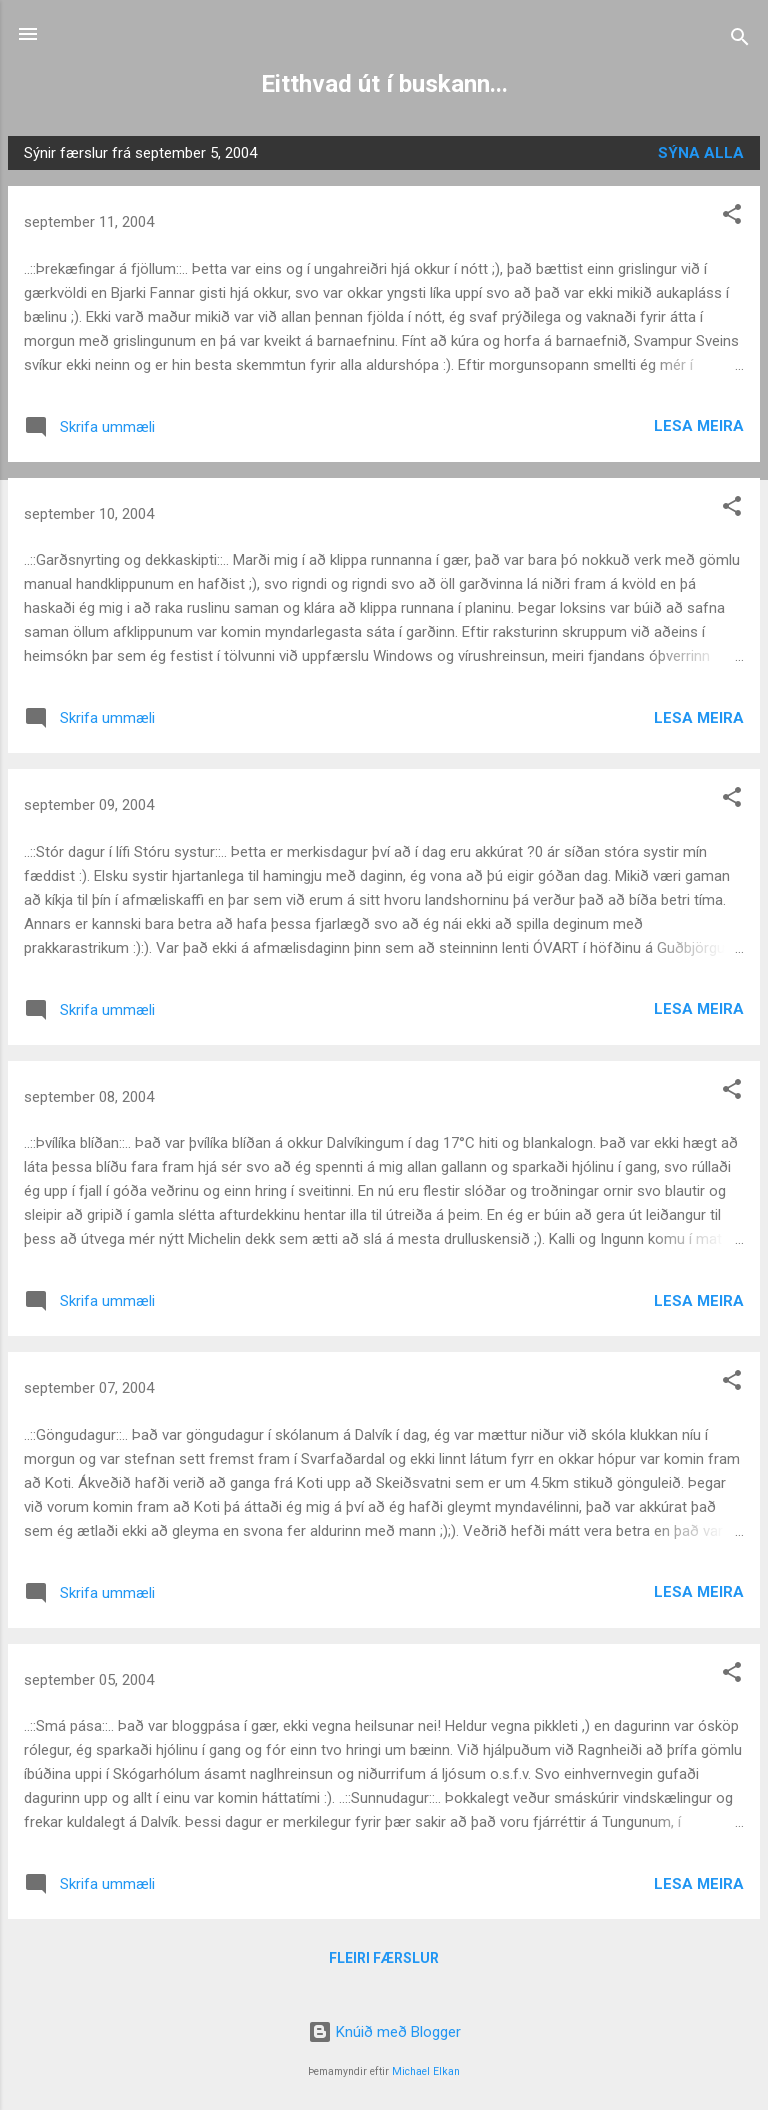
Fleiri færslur (384, 1958)
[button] (732, 217)
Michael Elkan (426, 2071)
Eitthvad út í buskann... (384, 84)
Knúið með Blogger (384, 2032)
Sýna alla (701, 153)
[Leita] (740, 40)
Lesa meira (699, 426)
